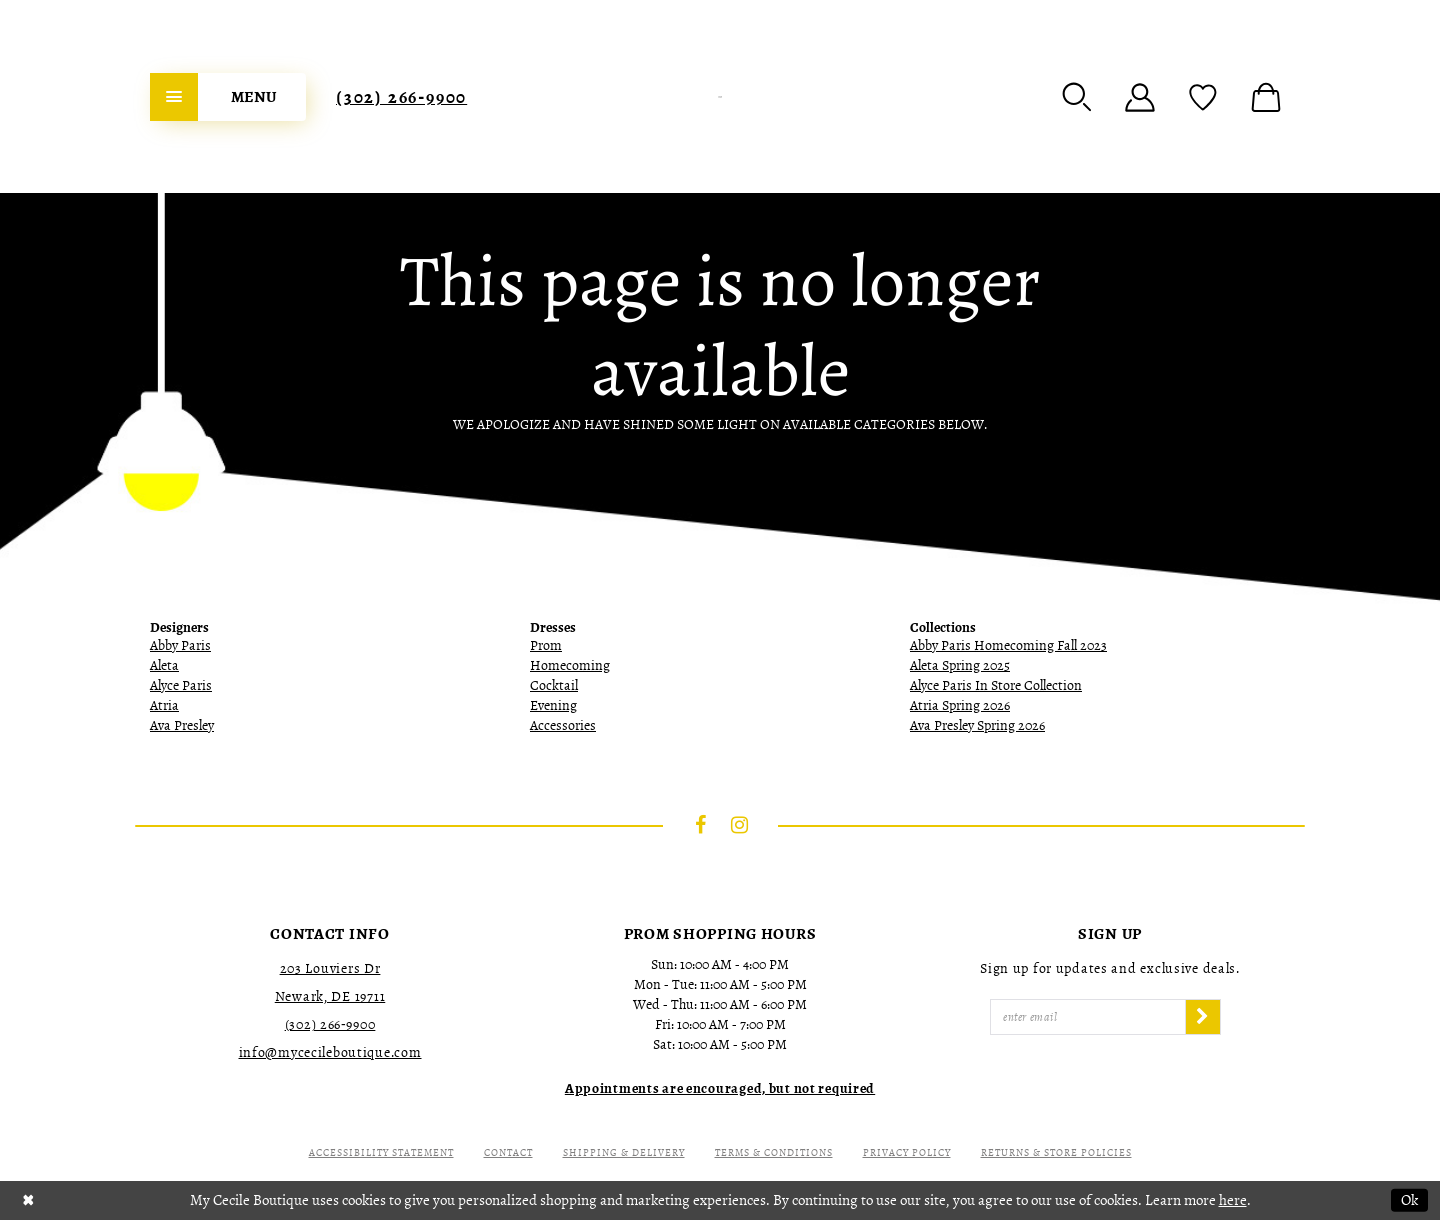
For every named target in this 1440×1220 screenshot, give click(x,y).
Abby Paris (180, 645)
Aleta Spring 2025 (960, 665)
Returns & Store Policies (1056, 1152)
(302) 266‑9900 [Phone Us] (401, 97)
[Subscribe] (1203, 1017)
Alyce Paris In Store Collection (996, 685)
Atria (164, 705)
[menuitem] (228, 97)
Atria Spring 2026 (960, 705)
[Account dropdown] (1140, 97)
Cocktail (554, 685)
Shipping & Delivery (624, 1152)
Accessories (563, 725)
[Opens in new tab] (720, 1088)
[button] (1077, 97)
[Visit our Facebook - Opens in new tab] (701, 825)
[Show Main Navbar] (228, 97)
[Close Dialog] (28, 1200)
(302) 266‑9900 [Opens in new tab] (330, 1024)
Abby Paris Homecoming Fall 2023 (1008, 645)
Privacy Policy (907, 1152)
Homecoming (570, 665)
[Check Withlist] (1203, 97)
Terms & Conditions (774, 1152)
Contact (508, 1152)
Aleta (164, 665)
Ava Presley (182, 725)
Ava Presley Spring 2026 (977, 725)
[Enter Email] (1088, 1017)
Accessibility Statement (381, 1152)
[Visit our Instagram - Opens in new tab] (740, 825)
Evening (553, 705)
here (1233, 1200)
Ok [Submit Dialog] (1409, 1200)
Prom (546, 645)
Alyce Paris (181, 685)
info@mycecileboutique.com (330, 1052)
